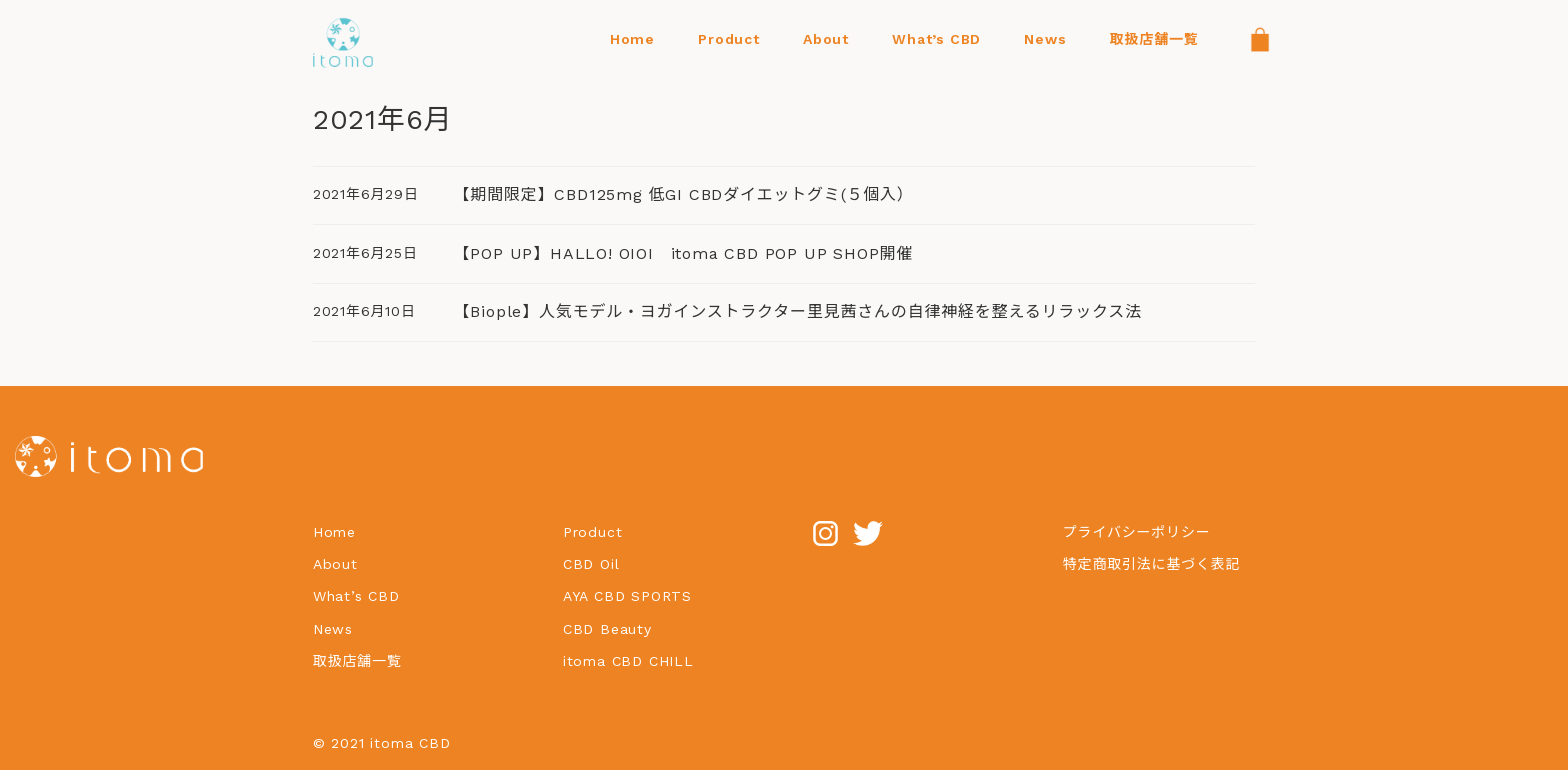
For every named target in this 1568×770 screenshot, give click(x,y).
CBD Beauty (610, 629)
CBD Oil (591, 564)
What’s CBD (356, 596)
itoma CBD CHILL (628, 661)
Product (593, 532)
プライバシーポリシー (1137, 532)
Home (334, 532)
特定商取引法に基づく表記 (1152, 564)
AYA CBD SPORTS (627, 596)
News (333, 629)
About (335, 564)
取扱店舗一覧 (357, 661)
